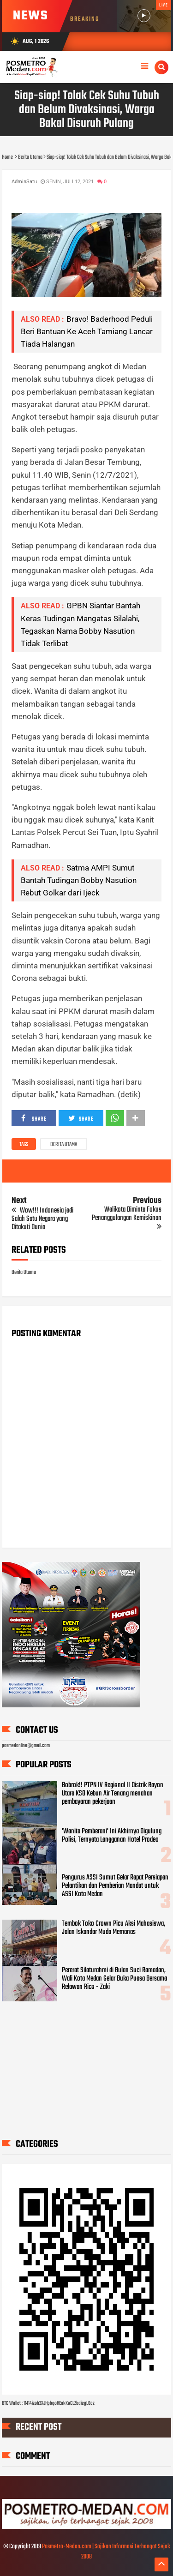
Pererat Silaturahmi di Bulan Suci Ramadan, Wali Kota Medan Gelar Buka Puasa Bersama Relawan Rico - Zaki (114, 1978)
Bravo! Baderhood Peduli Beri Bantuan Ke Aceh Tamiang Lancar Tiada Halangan (87, 331)
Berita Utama (63, 1144)
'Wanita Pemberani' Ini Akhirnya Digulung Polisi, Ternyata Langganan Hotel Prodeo (111, 1835)
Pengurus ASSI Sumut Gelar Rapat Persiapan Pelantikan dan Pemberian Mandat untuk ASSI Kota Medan (115, 1886)
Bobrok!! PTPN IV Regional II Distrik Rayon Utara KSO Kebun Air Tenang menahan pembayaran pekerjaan (112, 1793)
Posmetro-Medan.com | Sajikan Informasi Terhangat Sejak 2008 (106, 2551)
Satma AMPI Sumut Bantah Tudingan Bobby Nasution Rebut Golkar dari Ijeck (79, 880)
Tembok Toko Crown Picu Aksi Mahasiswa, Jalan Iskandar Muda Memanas (113, 1928)
